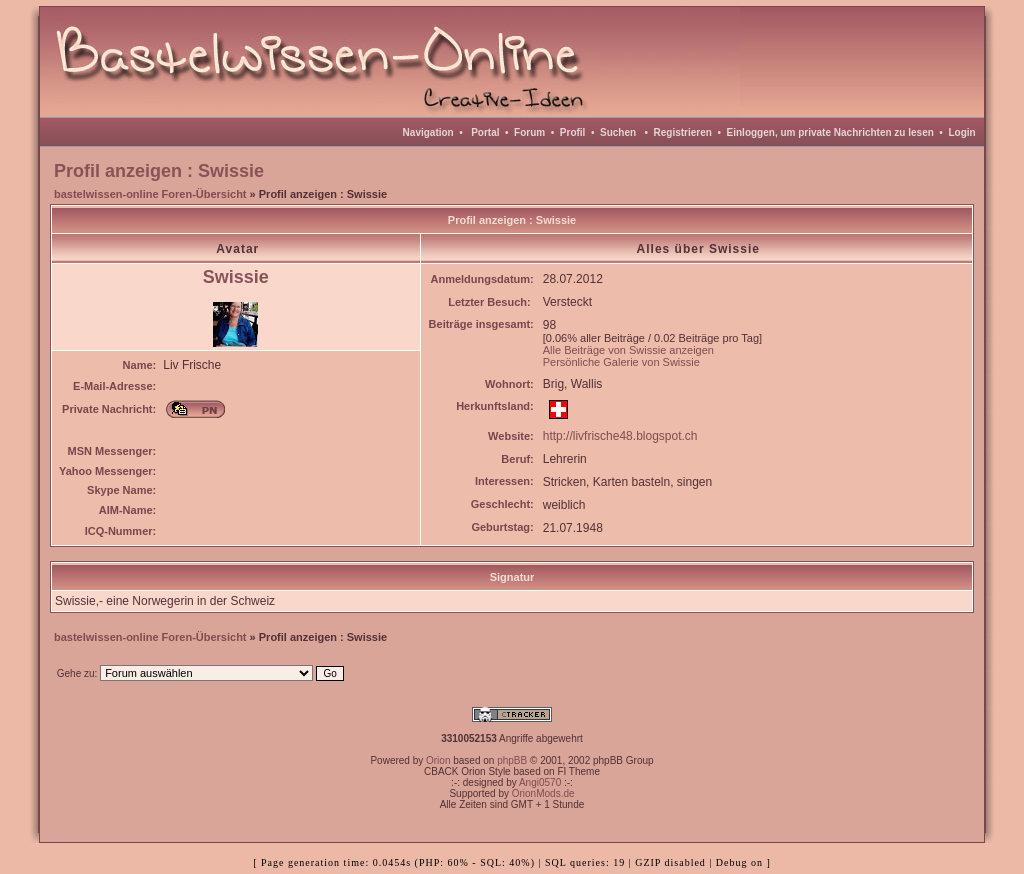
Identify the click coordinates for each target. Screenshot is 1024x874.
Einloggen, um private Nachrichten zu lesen (830, 132)
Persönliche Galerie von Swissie (621, 362)
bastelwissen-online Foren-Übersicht (150, 194)
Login (961, 132)
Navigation (428, 132)
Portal (485, 132)
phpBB (512, 760)
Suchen (618, 132)
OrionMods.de (543, 793)
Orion (438, 760)
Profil (573, 132)
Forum (529, 132)
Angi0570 (540, 782)
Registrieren (683, 132)
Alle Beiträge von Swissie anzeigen (628, 350)
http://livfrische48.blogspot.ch (620, 436)
